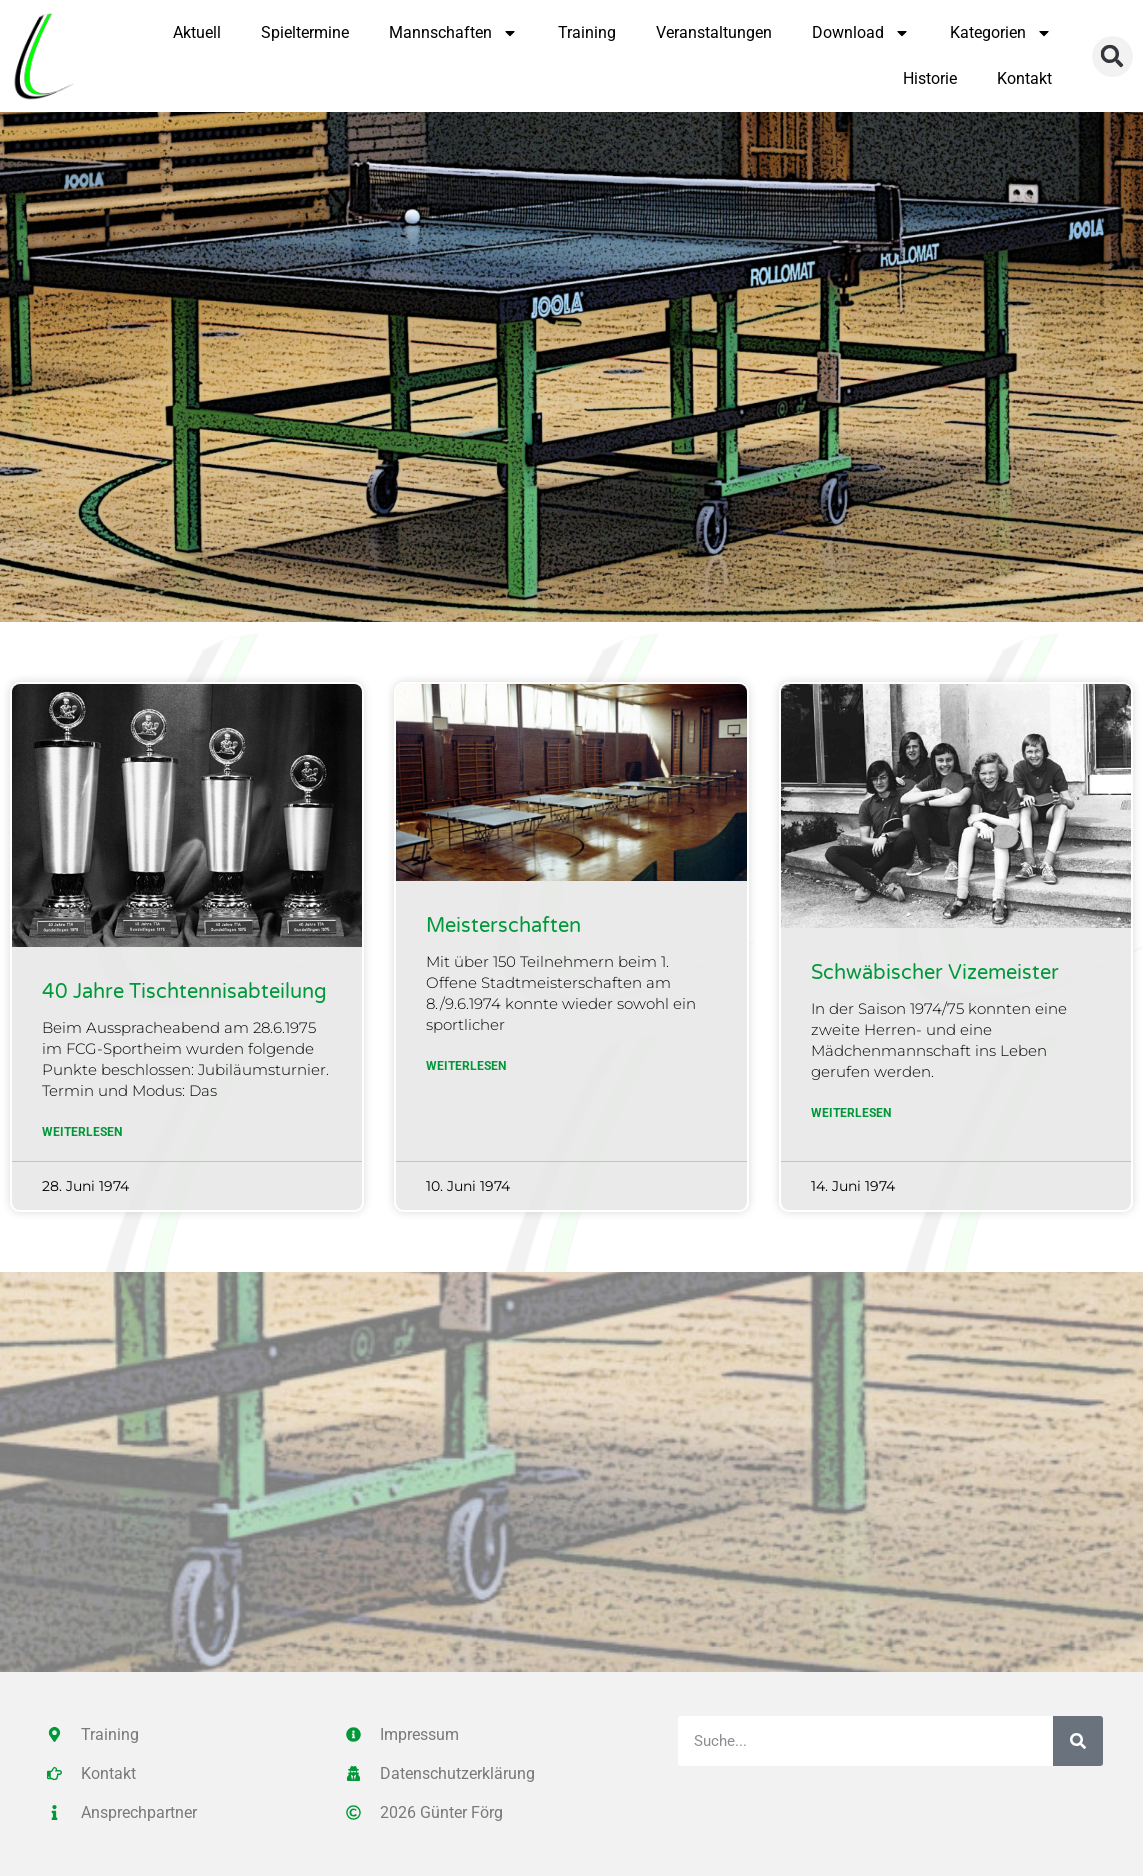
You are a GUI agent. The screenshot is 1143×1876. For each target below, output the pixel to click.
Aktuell (197, 32)
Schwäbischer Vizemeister (935, 973)
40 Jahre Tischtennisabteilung (184, 992)
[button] (1112, 56)
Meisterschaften (503, 926)
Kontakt (1024, 78)
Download (861, 33)
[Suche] (1078, 1741)
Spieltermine (305, 32)
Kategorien (1001, 33)
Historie (930, 78)
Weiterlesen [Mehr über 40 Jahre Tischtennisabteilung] (82, 1132)
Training (587, 32)
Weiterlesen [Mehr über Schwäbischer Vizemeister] (851, 1113)
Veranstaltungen (714, 32)
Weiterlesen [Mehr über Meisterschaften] (466, 1066)
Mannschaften (453, 33)
